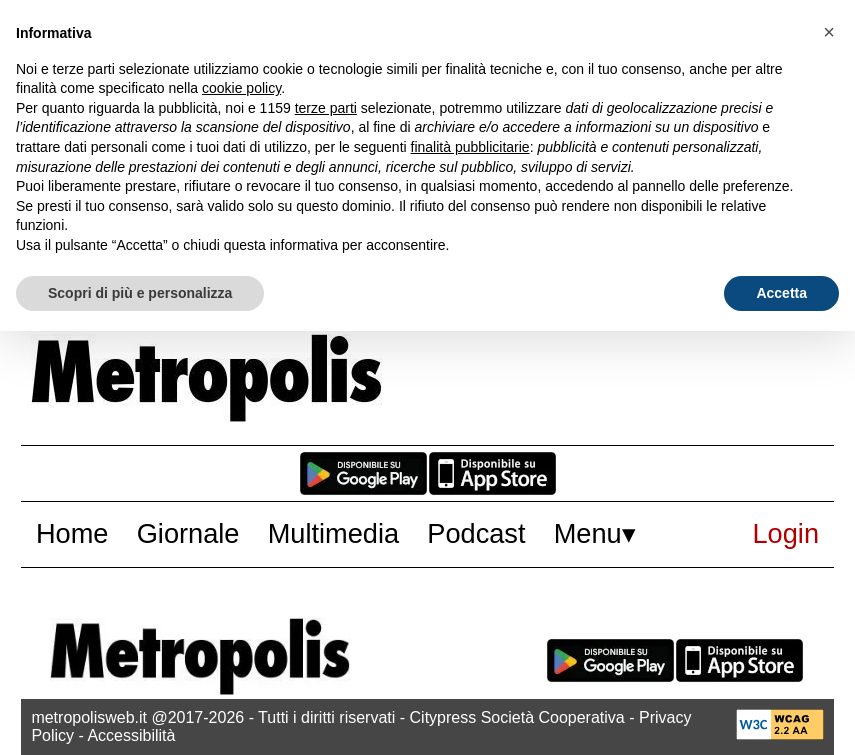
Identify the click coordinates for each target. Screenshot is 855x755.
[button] (829, 32)
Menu (588, 533)
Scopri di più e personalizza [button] (140, 293)
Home (72, 533)
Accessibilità (131, 735)
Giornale (188, 533)
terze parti (326, 108)
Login (786, 533)
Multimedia (333, 533)
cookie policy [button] (241, 88)
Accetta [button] (781, 293)
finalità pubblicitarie (470, 147)
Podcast (476, 533)
